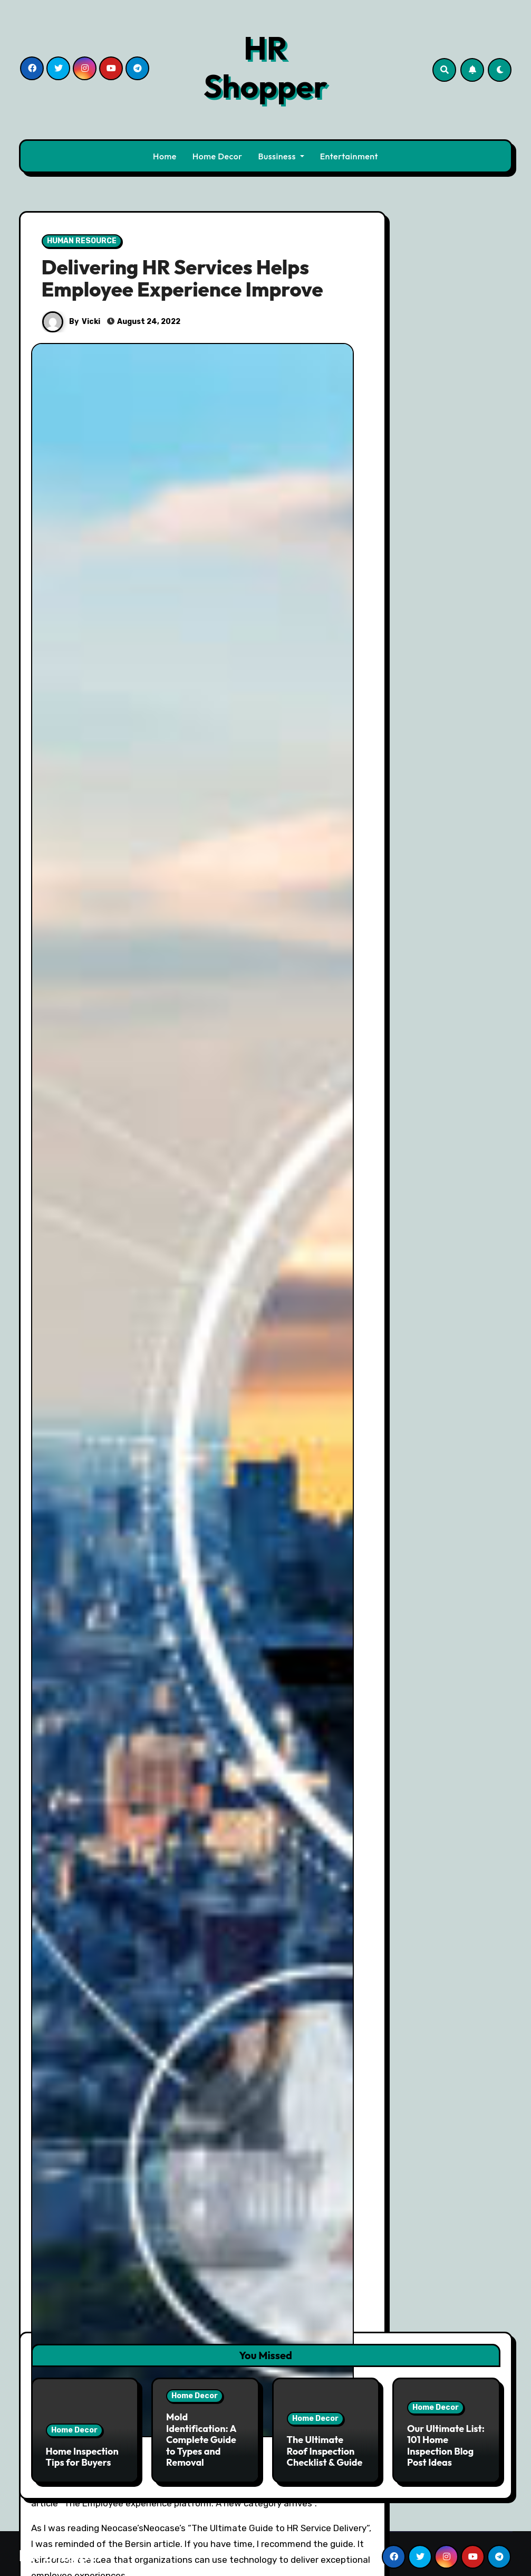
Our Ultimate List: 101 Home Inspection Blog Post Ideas (446, 2442)
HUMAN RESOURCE (82, 240)
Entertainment (349, 156)
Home (165, 156)
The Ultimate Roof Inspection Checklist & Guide (325, 2447)
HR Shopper (265, 67)
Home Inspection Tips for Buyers (82, 2453)
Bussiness (281, 156)
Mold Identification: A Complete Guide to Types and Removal (201, 2436)
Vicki (91, 321)
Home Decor (217, 156)
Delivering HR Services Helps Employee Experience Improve (182, 278)
